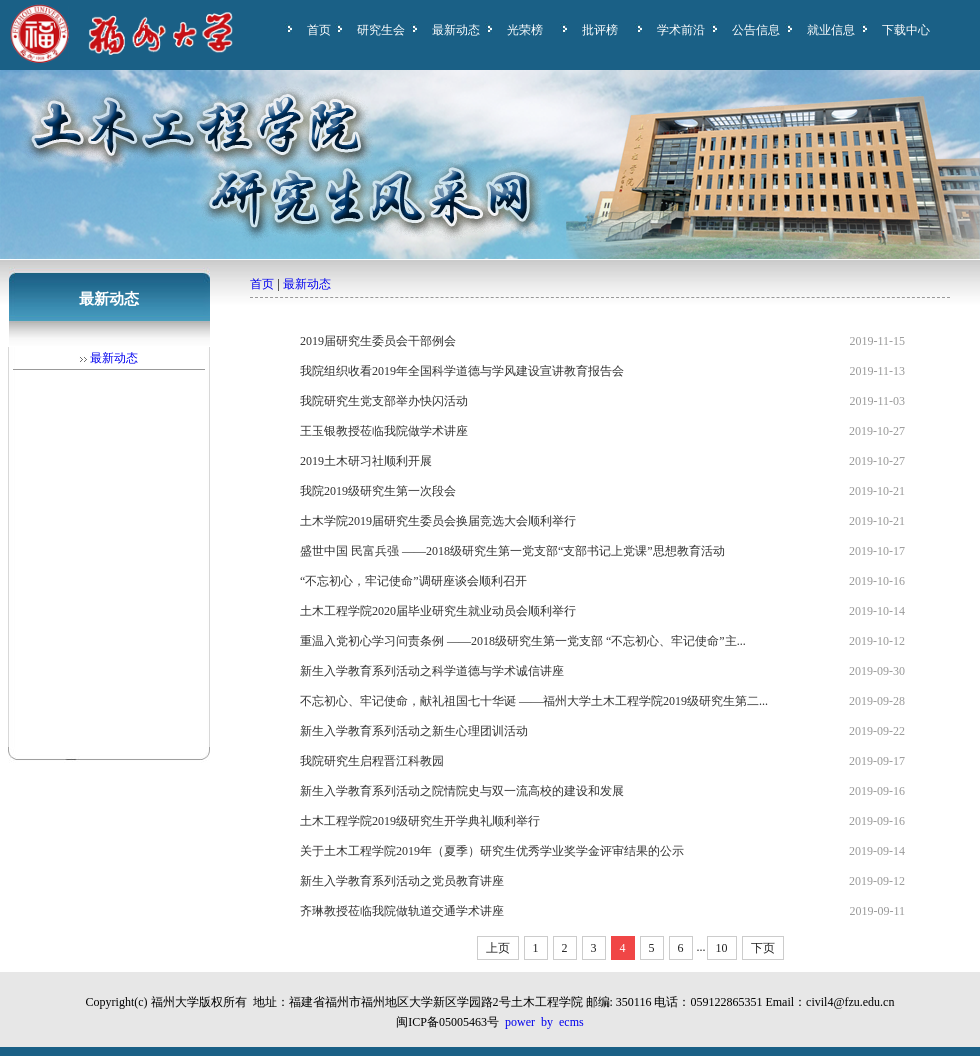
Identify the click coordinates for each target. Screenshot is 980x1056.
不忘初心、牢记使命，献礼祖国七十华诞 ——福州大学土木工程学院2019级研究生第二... (534, 701)
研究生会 (381, 30)
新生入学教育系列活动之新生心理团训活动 (414, 731)
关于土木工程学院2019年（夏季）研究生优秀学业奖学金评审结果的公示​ (492, 851)
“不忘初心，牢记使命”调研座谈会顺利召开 (413, 581)
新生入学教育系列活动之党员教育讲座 (402, 881)
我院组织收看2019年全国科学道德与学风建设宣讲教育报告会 (462, 371)
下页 (763, 948)
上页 (498, 948)
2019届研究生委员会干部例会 (378, 341)
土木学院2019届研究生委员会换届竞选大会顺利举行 (438, 521)
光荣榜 (525, 30)
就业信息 (831, 30)
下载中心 (906, 30)
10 (722, 948)
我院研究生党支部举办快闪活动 (384, 401)
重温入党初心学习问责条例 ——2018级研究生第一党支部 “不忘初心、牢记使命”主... (523, 641)
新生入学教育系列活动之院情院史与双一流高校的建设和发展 (462, 791)
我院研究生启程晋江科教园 (372, 761)
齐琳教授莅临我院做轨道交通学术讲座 (402, 911)
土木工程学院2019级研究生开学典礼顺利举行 (420, 821)
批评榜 (600, 30)
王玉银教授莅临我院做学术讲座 (384, 431)
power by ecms (544, 1022)
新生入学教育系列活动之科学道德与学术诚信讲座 (432, 671)
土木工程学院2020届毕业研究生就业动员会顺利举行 (438, 611)
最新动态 (456, 30)
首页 (319, 30)
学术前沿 (681, 30)
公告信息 (756, 30)
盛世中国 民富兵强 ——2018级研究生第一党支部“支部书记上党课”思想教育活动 (512, 551)
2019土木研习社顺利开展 (366, 461)
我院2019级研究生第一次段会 (378, 491)
